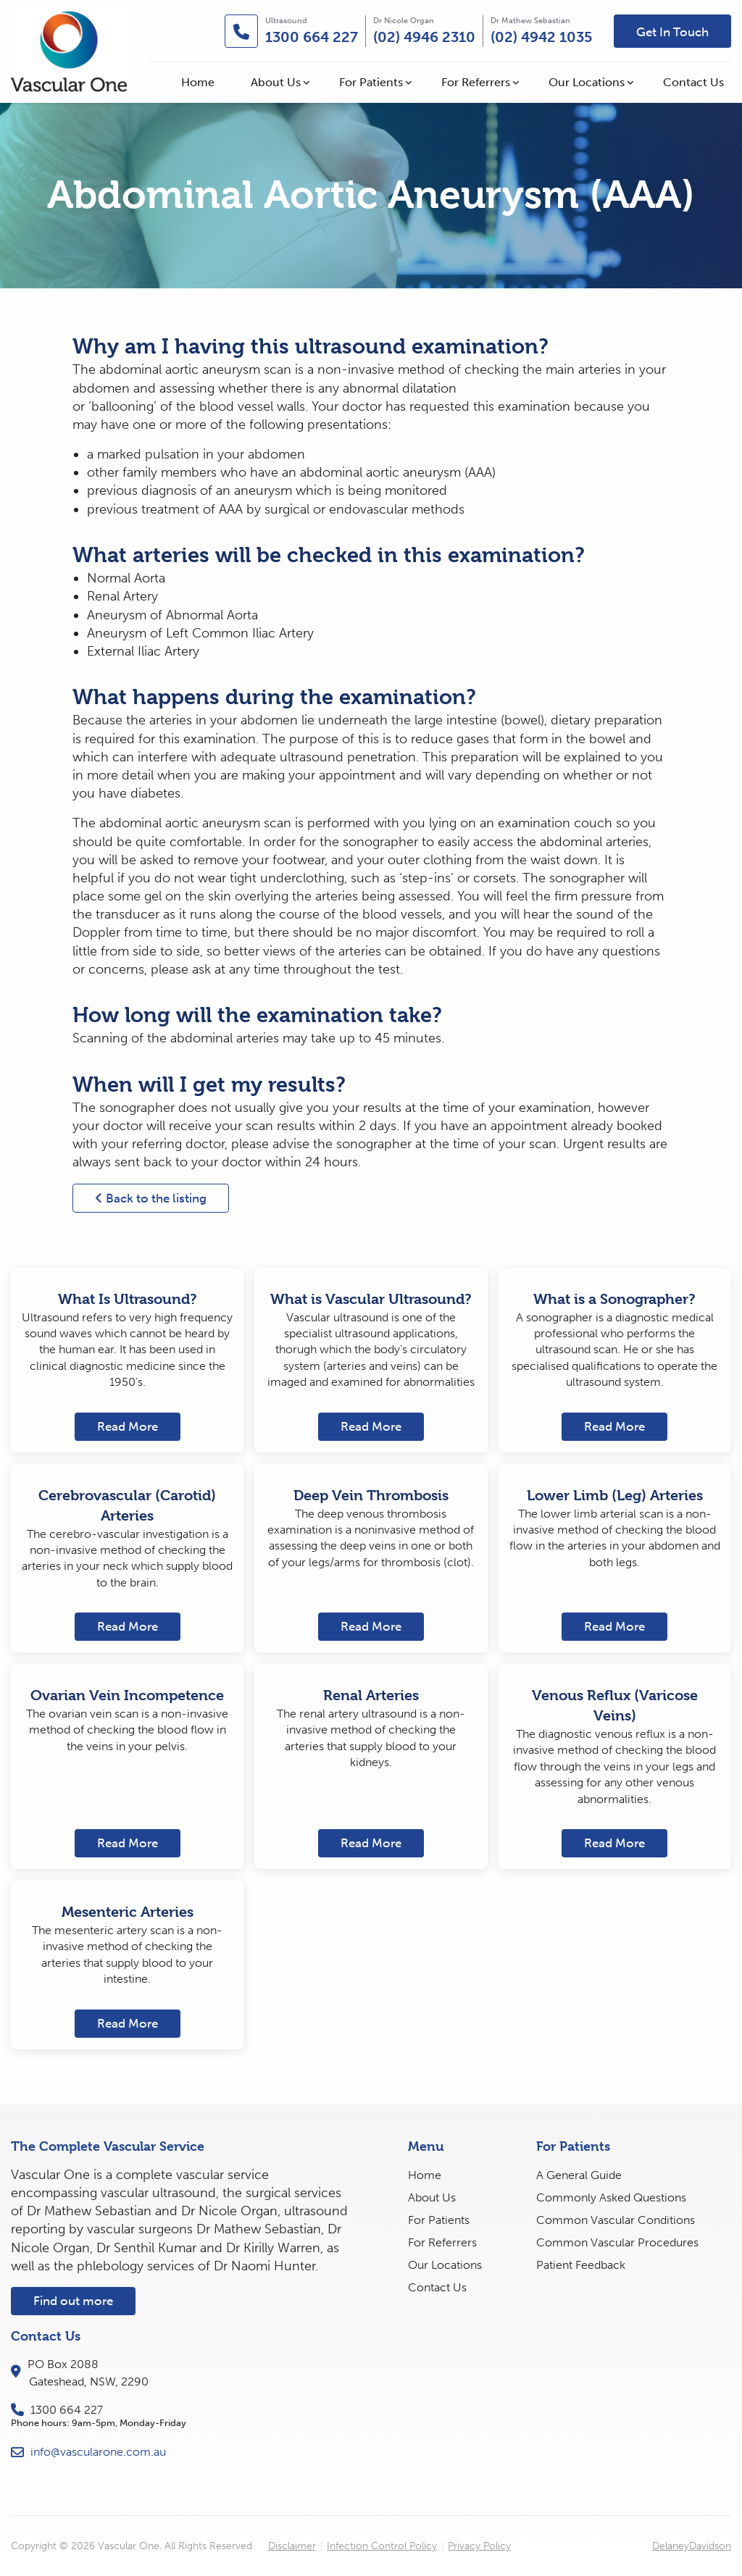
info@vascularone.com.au (88, 2452)
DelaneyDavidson (691, 2546)
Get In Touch (672, 32)
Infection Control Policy (382, 2546)
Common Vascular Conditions (615, 2220)
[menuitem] (198, 82)
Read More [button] (127, 1426)
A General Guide (579, 2175)
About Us (276, 82)
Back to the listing (151, 1198)
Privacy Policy (479, 2546)
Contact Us (693, 82)
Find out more (73, 2300)
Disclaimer (292, 2546)
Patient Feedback (580, 2265)
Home (197, 82)
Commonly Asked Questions (611, 2197)
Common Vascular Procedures (617, 2242)
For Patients (371, 82)
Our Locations (587, 82)
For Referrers (475, 82)
